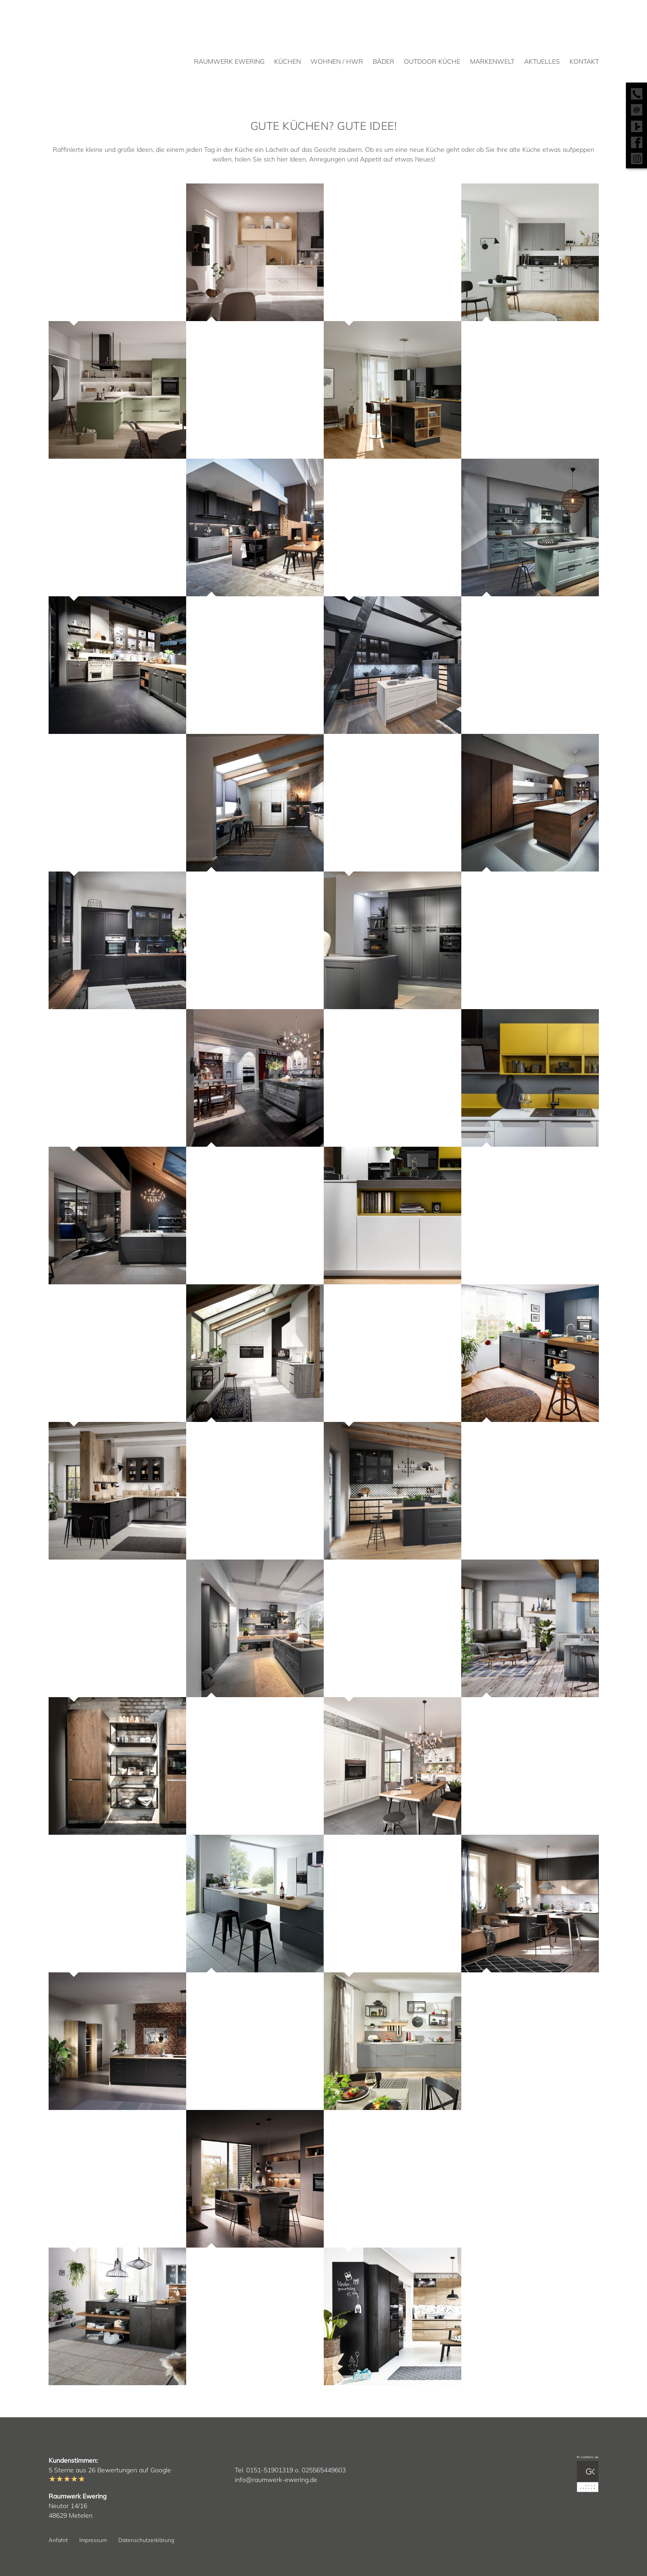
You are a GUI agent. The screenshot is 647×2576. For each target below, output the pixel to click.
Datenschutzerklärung (146, 2540)
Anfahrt (58, 2540)
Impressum (93, 2540)
